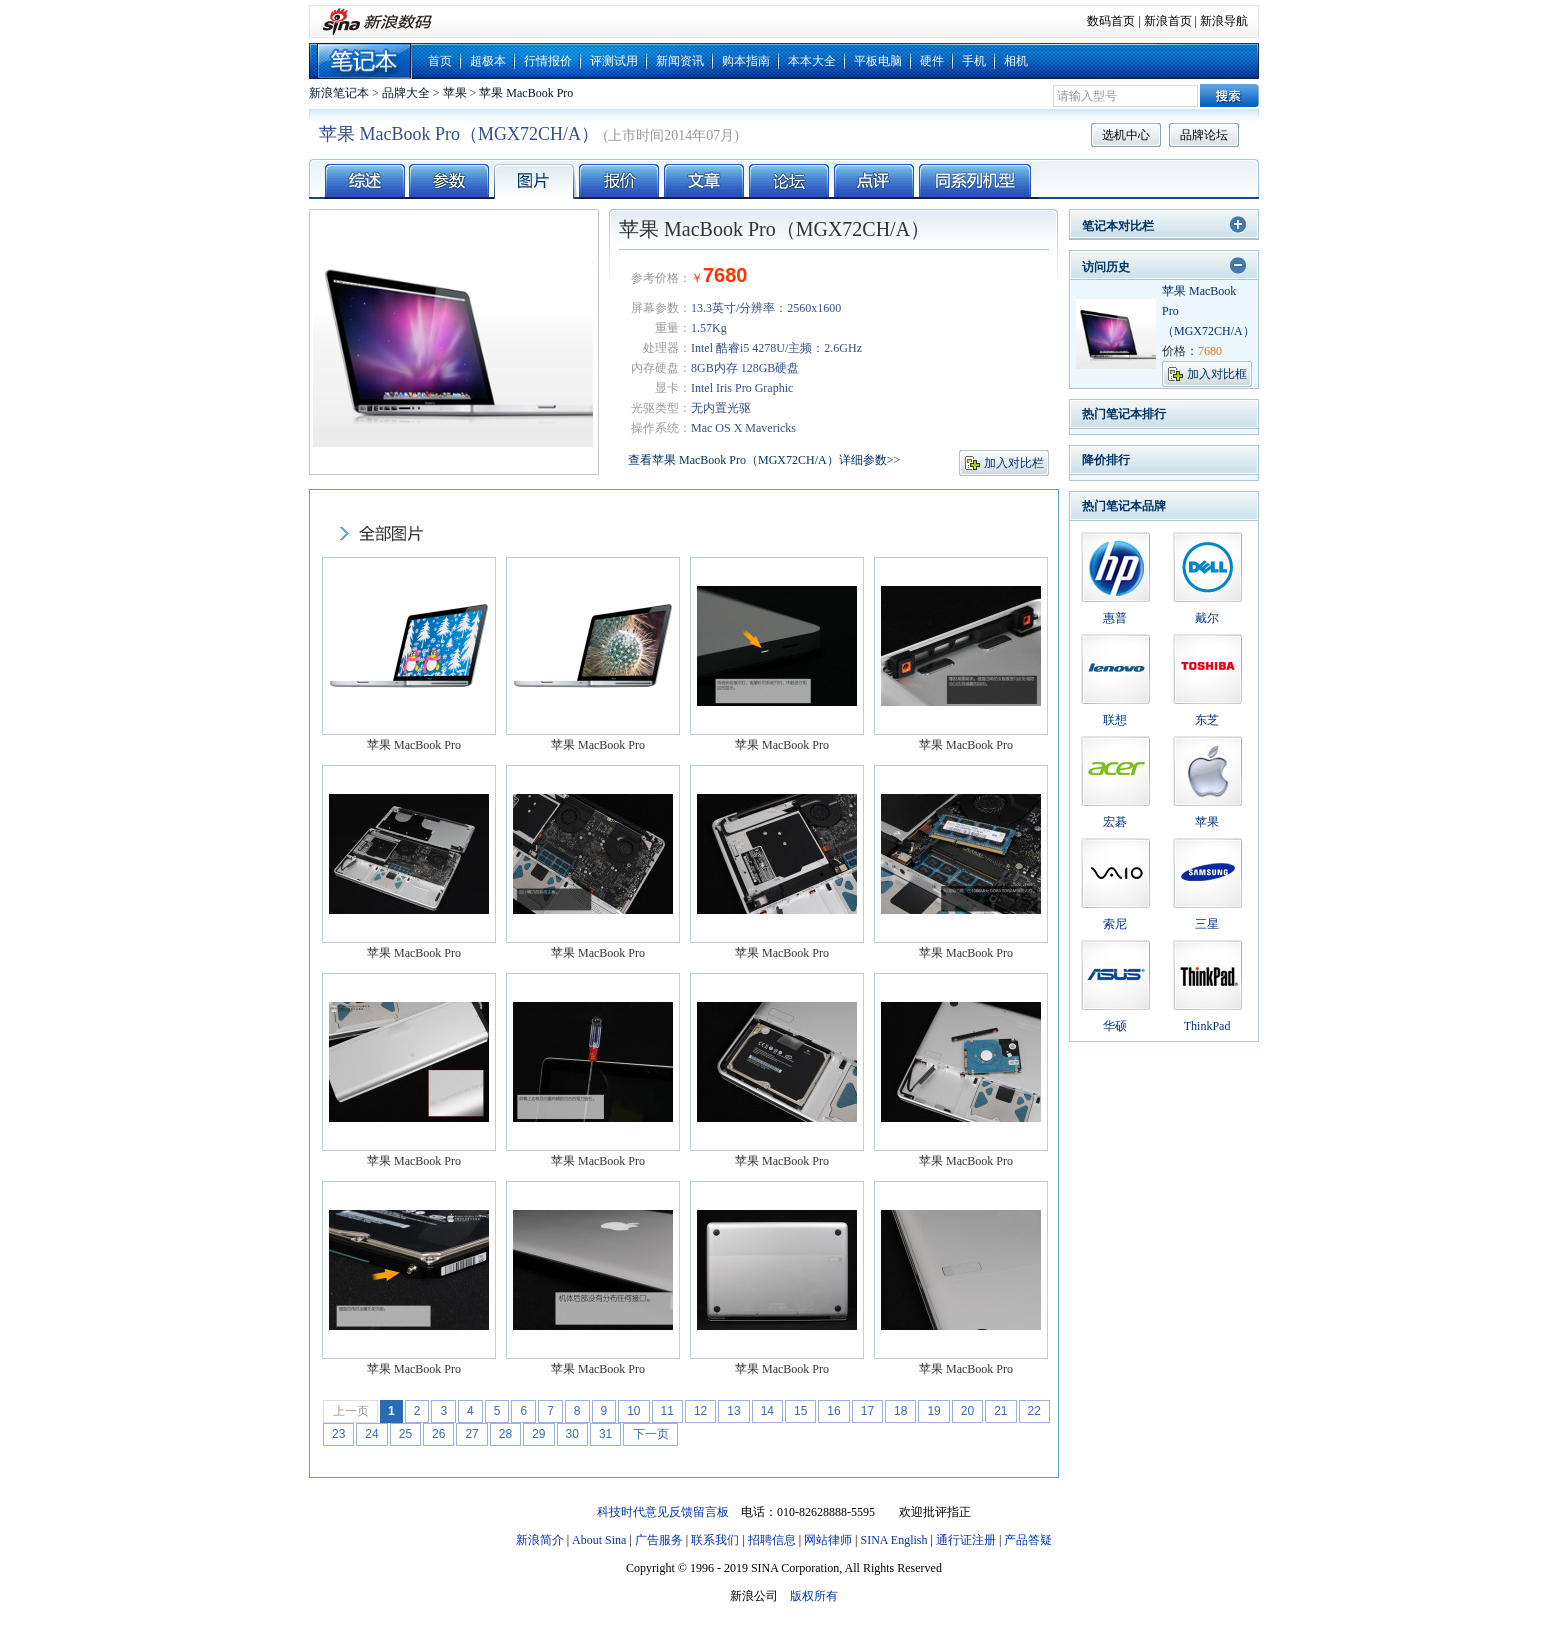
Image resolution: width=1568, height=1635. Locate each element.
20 (967, 1411)
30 (572, 1434)
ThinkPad (1207, 1026)
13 (733, 1411)
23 (338, 1434)
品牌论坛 (1204, 135)
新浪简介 (540, 1540)
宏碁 (1115, 822)
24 (371, 1434)
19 (933, 1411)
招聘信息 (772, 1540)
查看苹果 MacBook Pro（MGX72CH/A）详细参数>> (764, 460)
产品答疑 (1028, 1540)
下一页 (651, 1434)
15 (800, 1411)
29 (538, 1434)
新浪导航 (1224, 21)
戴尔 (1207, 618)
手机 (974, 61)
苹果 (455, 93)
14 (767, 1411)
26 (438, 1434)
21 (1000, 1411)
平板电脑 (878, 61)
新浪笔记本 (339, 93)
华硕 (1115, 1026)
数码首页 (1111, 21)
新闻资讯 (680, 61)
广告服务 (659, 1540)
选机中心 (1126, 135)
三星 (1207, 924)
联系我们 (715, 1540)
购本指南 (746, 61)
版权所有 (814, 1596)
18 (900, 1411)
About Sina (599, 1540)
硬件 (932, 61)
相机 (1016, 61)
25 (405, 1434)
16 (833, 1411)
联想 (1115, 720)
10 (633, 1411)
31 (605, 1434)
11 (667, 1411)
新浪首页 (1168, 21)
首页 (440, 61)
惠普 (1115, 618)
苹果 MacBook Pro (526, 93)
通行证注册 (966, 1540)
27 (471, 1434)
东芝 (1207, 720)
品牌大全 (406, 93)
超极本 (488, 61)
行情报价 (548, 61)
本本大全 (812, 61)
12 (700, 1411)
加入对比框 (1217, 374)
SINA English (893, 1540)
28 (505, 1434)
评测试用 (614, 61)
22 (1034, 1411)
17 (867, 1411)
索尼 (1115, 924)
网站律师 (828, 1540)
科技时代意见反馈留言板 (663, 1512)
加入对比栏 (1014, 463)
